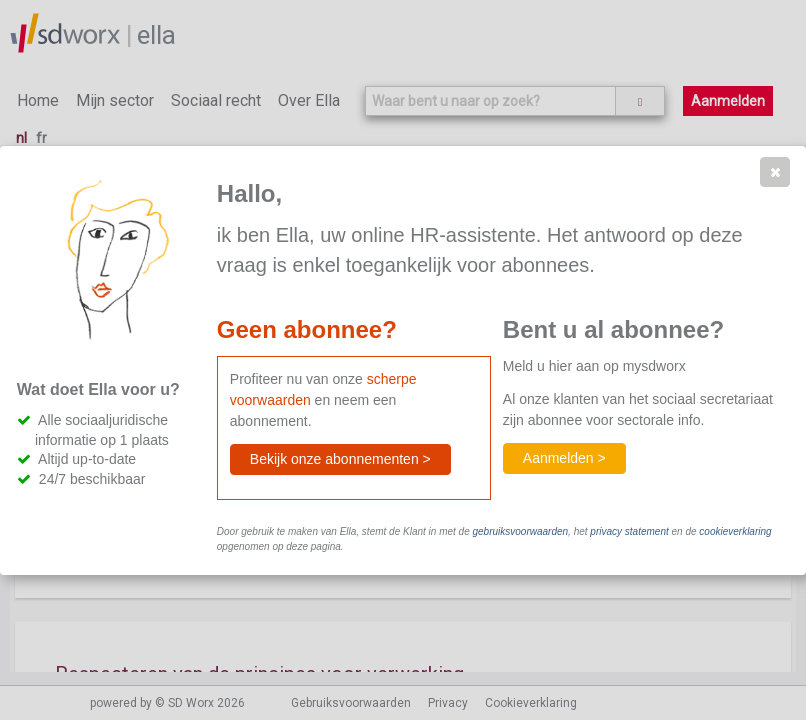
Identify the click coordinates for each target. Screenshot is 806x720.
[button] (775, 172)
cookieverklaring (735, 531)
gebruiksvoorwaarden (520, 531)
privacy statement (629, 531)
